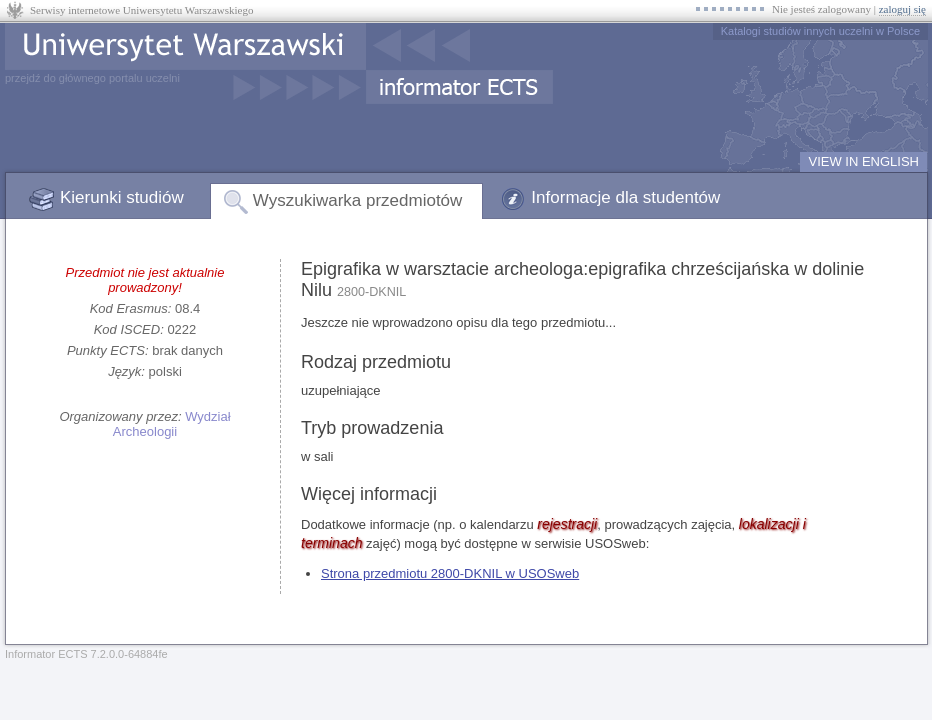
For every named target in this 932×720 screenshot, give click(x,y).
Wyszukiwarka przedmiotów (358, 200)
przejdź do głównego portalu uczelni (92, 78)
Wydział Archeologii (172, 424)
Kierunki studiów (122, 197)
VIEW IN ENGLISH (863, 161)
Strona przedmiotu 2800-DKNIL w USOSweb (450, 573)
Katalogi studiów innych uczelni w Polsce (820, 31)
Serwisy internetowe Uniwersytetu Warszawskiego (141, 10)
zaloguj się (902, 9)
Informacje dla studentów (625, 197)
